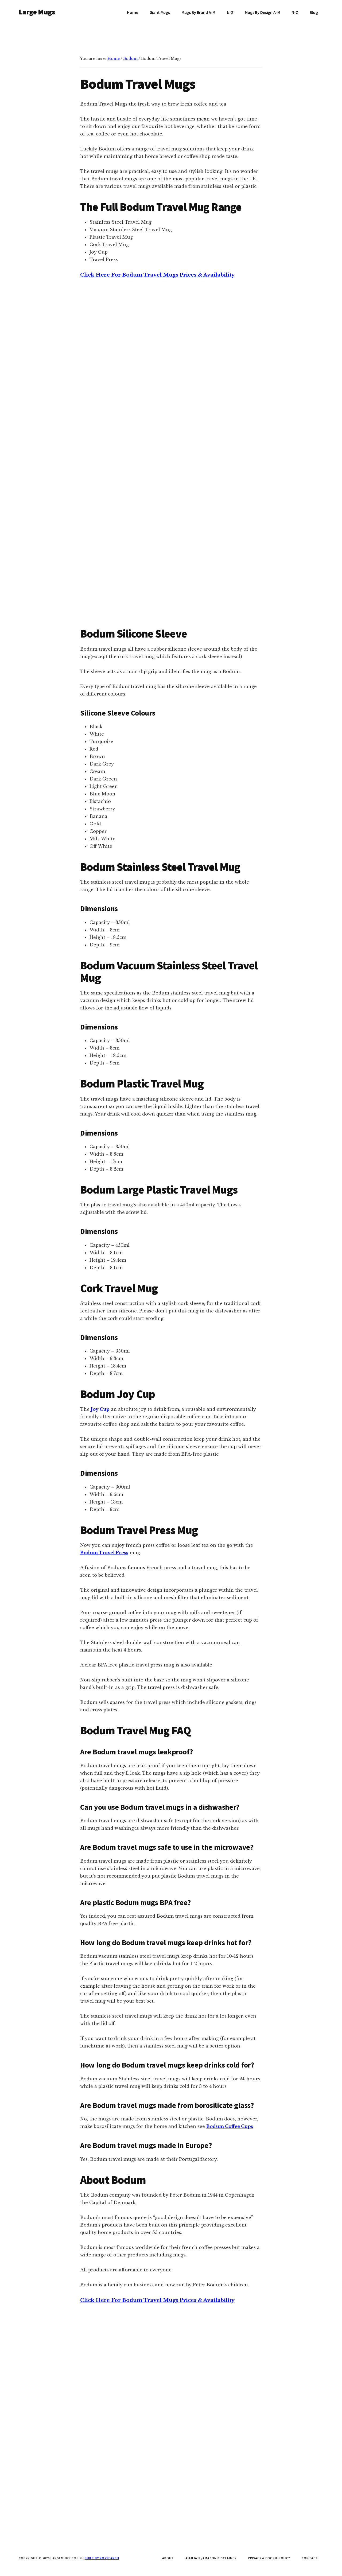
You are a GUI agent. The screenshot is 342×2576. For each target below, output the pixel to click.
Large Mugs (37, 12)
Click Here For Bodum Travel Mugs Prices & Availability (157, 437)
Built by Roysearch (102, 2558)
